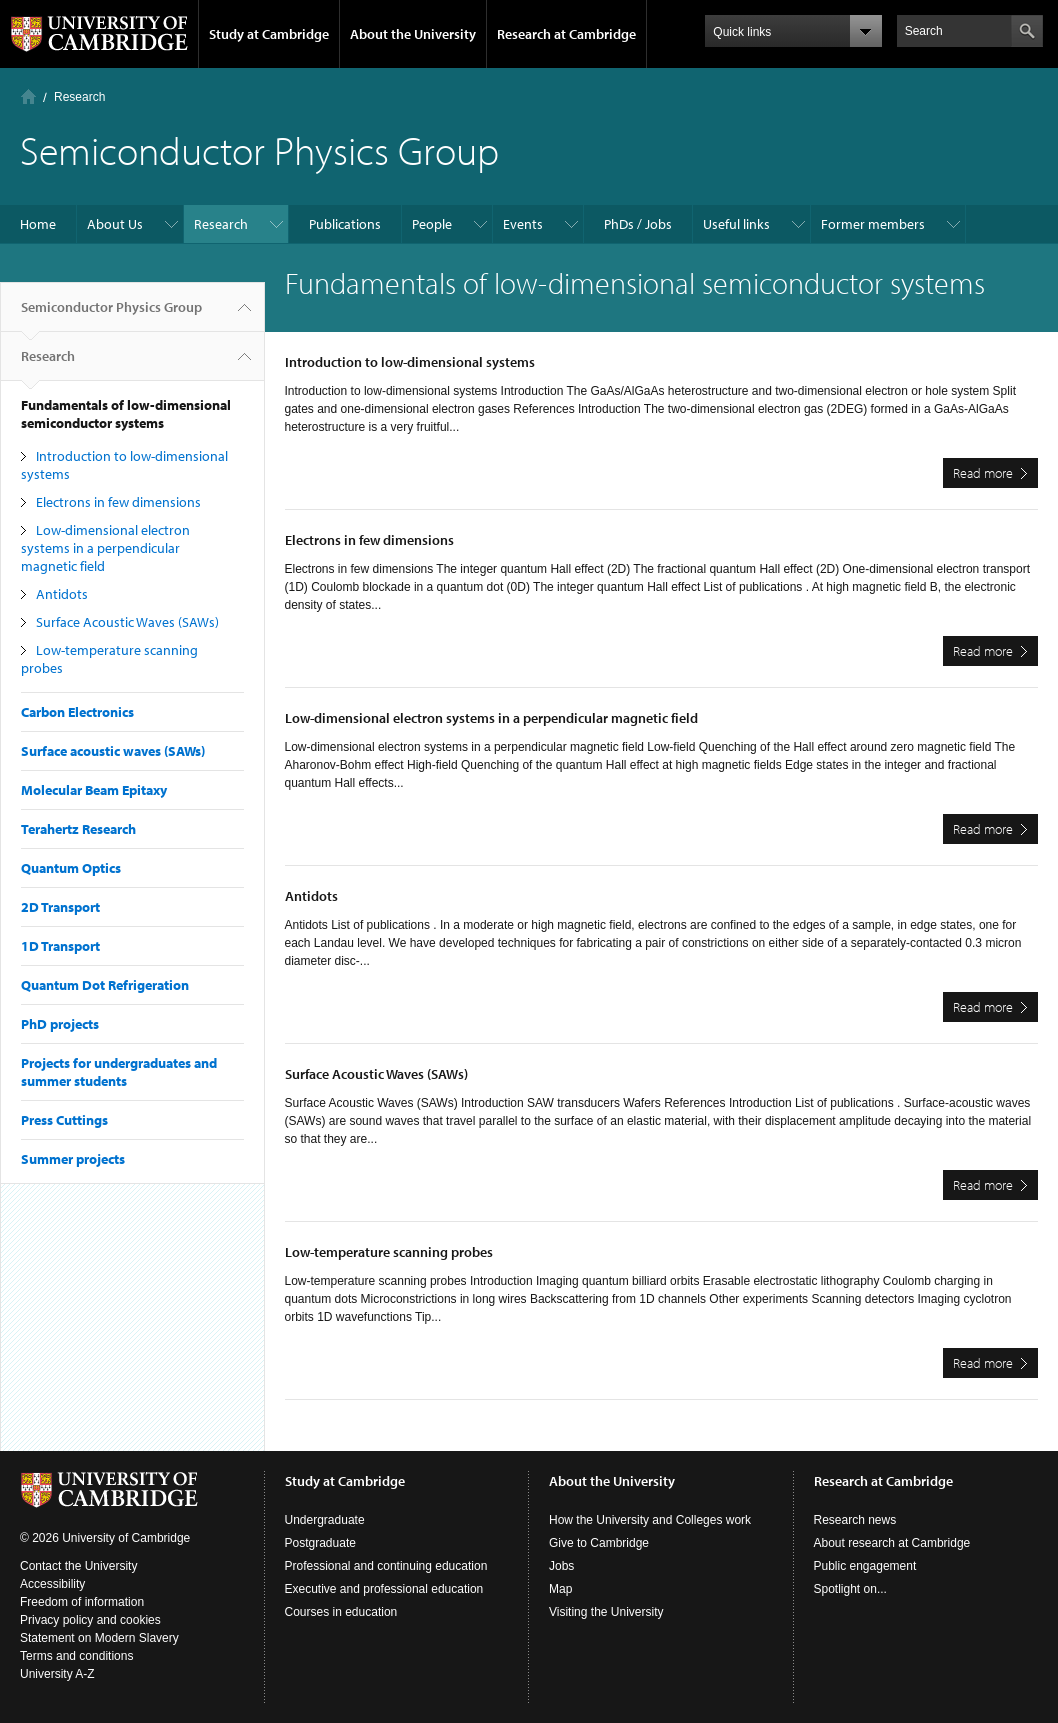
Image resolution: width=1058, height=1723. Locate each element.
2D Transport (60, 907)
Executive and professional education (384, 1589)
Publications (345, 224)
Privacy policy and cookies (90, 1620)
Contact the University (78, 1566)
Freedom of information (82, 1602)
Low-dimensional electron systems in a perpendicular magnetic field (105, 548)
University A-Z (57, 1674)
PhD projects (60, 1024)
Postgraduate (320, 1543)
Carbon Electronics (77, 712)
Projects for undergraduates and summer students (119, 1072)
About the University (413, 34)
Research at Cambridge (566, 34)
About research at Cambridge (892, 1543)
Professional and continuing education (386, 1566)
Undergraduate (325, 1520)
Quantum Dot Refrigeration (105, 985)
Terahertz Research (78, 829)
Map (560, 1589)
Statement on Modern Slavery (99, 1638)
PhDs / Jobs (638, 224)
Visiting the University (606, 1612)
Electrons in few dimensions (118, 502)
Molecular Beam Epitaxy (94, 790)
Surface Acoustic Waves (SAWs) (127, 622)
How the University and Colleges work (650, 1520)
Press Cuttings (64, 1120)
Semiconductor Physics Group (111, 315)
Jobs (561, 1566)
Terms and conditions (76, 1656)
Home (28, 96)
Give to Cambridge (599, 1543)
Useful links (736, 224)
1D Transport (60, 946)
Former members (873, 224)
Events (523, 224)
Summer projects (73, 1159)
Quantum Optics (71, 868)
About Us (115, 224)
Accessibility (52, 1584)
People (432, 224)
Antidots (62, 594)
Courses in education (341, 1612)
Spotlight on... (850, 1589)
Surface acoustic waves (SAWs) (113, 751)
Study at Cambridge (269, 34)
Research (79, 97)
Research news (855, 1520)
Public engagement (865, 1566)
